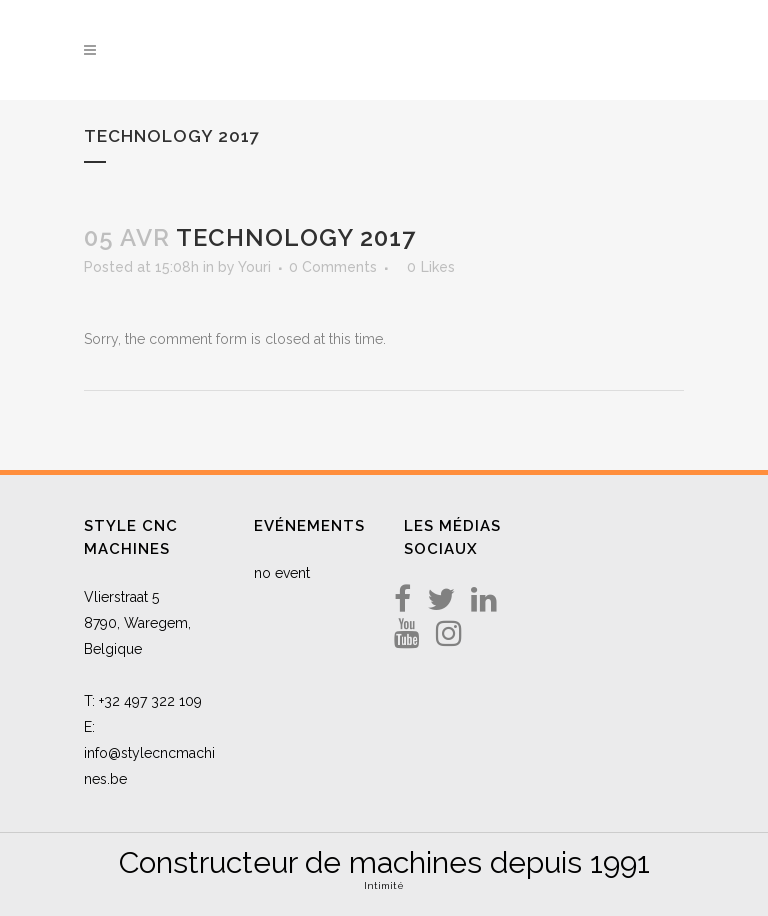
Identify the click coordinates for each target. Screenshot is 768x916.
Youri (254, 267)
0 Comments (333, 267)
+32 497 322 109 (150, 701)
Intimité (384, 885)
